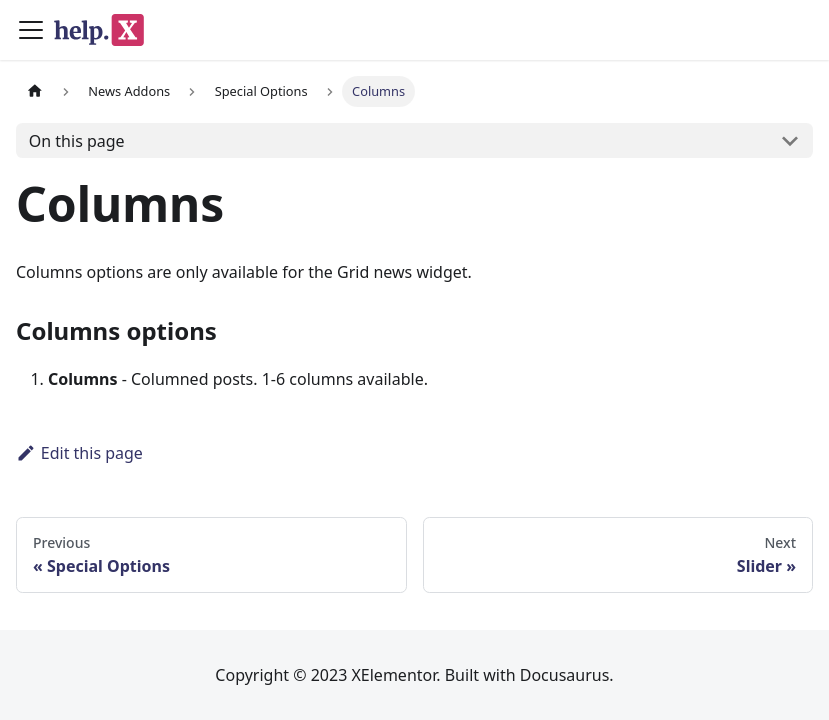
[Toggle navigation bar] (31, 30)
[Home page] (35, 91)
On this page (77, 141)
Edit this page (79, 453)
